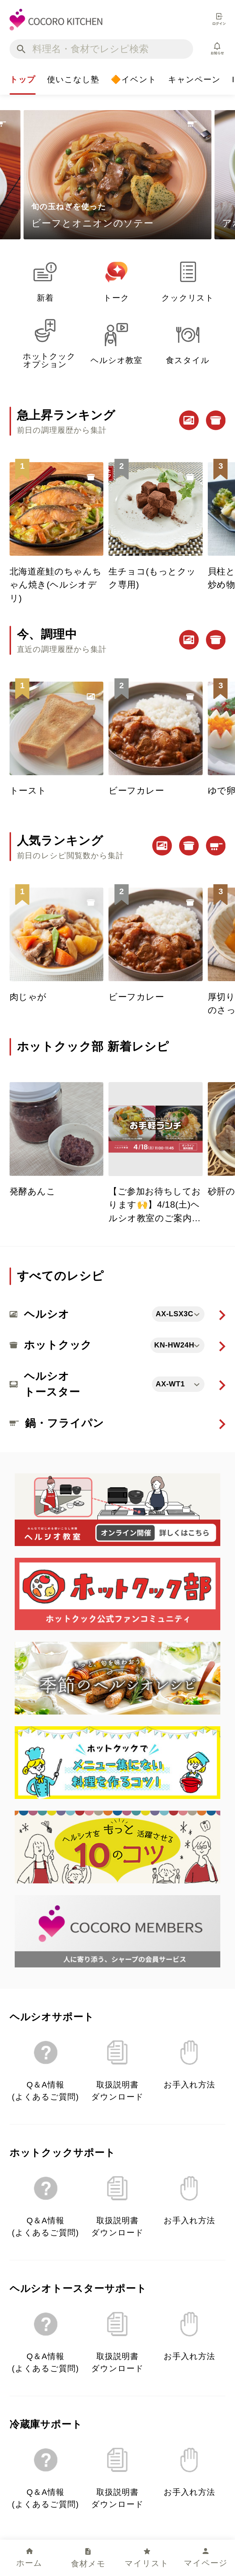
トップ (23, 82)
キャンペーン (195, 82)
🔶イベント (134, 82)
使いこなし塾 (73, 82)
